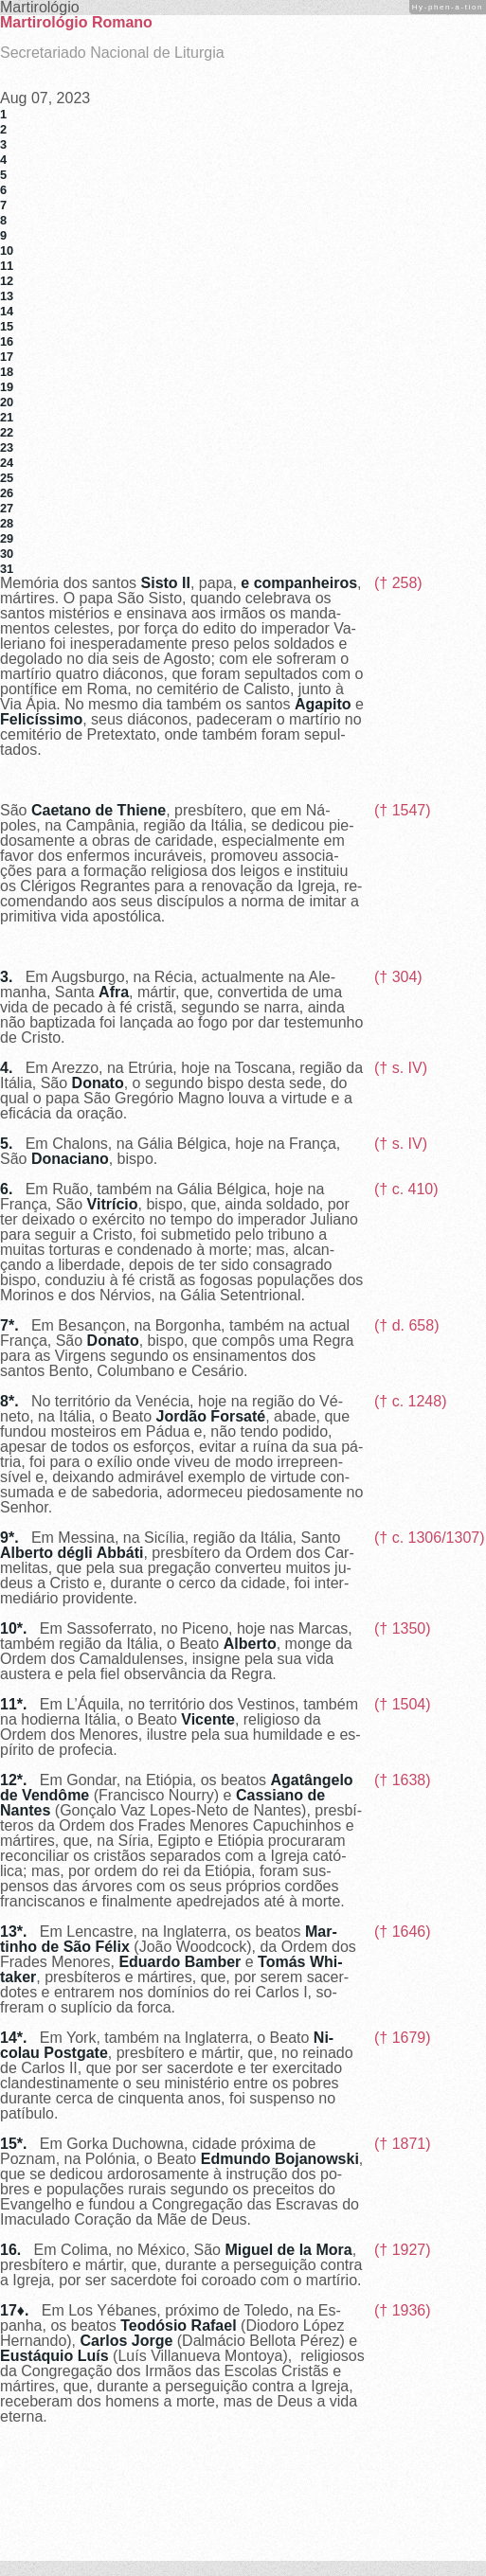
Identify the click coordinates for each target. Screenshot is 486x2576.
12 (6, 281)
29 (6, 538)
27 (6, 508)
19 (6, 387)
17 (6, 356)
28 (6, 523)
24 (6, 463)
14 (6, 311)
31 (6, 569)
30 (6, 553)
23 (6, 447)
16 (6, 341)
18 (6, 372)
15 (6, 326)
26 (6, 493)
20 (6, 402)
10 (6, 250)
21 (6, 417)
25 (6, 478)
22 (6, 432)
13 (6, 296)
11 (6, 266)
